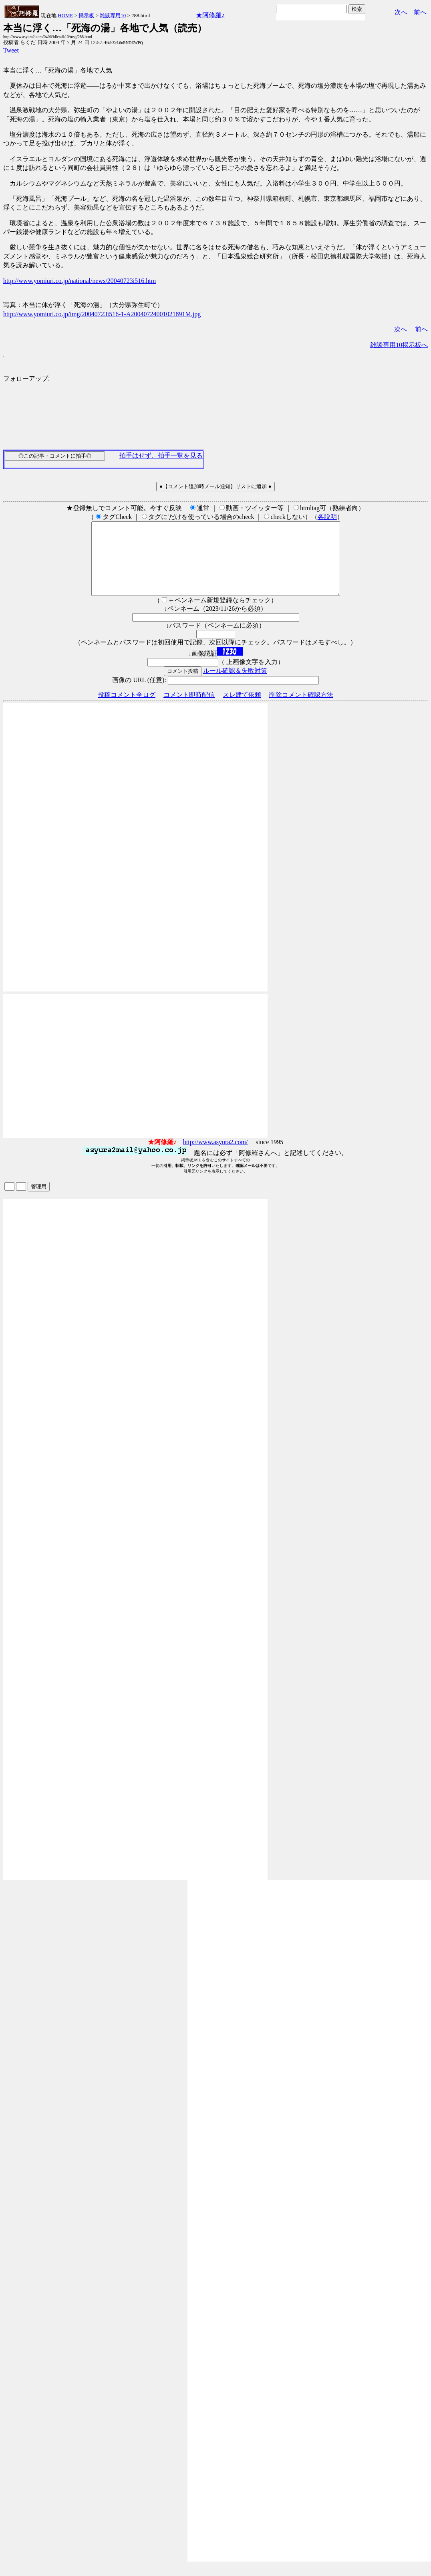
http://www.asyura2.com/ (215, 1156)
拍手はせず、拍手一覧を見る (161, 455)
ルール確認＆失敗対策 (235, 685)
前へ (420, 12)
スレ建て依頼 (242, 709)
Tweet (11, 50)
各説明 (327, 516)
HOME (65, 15)
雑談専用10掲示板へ (399, 344)
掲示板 (86, 15)
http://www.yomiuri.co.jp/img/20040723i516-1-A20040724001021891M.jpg (102, 314)
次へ (401, 12)
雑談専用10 (113, 15)
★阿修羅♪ (210, 15)
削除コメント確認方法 (301, 709)
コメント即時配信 (189, 709)
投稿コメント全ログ (126, 709)
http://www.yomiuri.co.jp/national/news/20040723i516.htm (79, 280)
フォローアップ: (26, 378)
